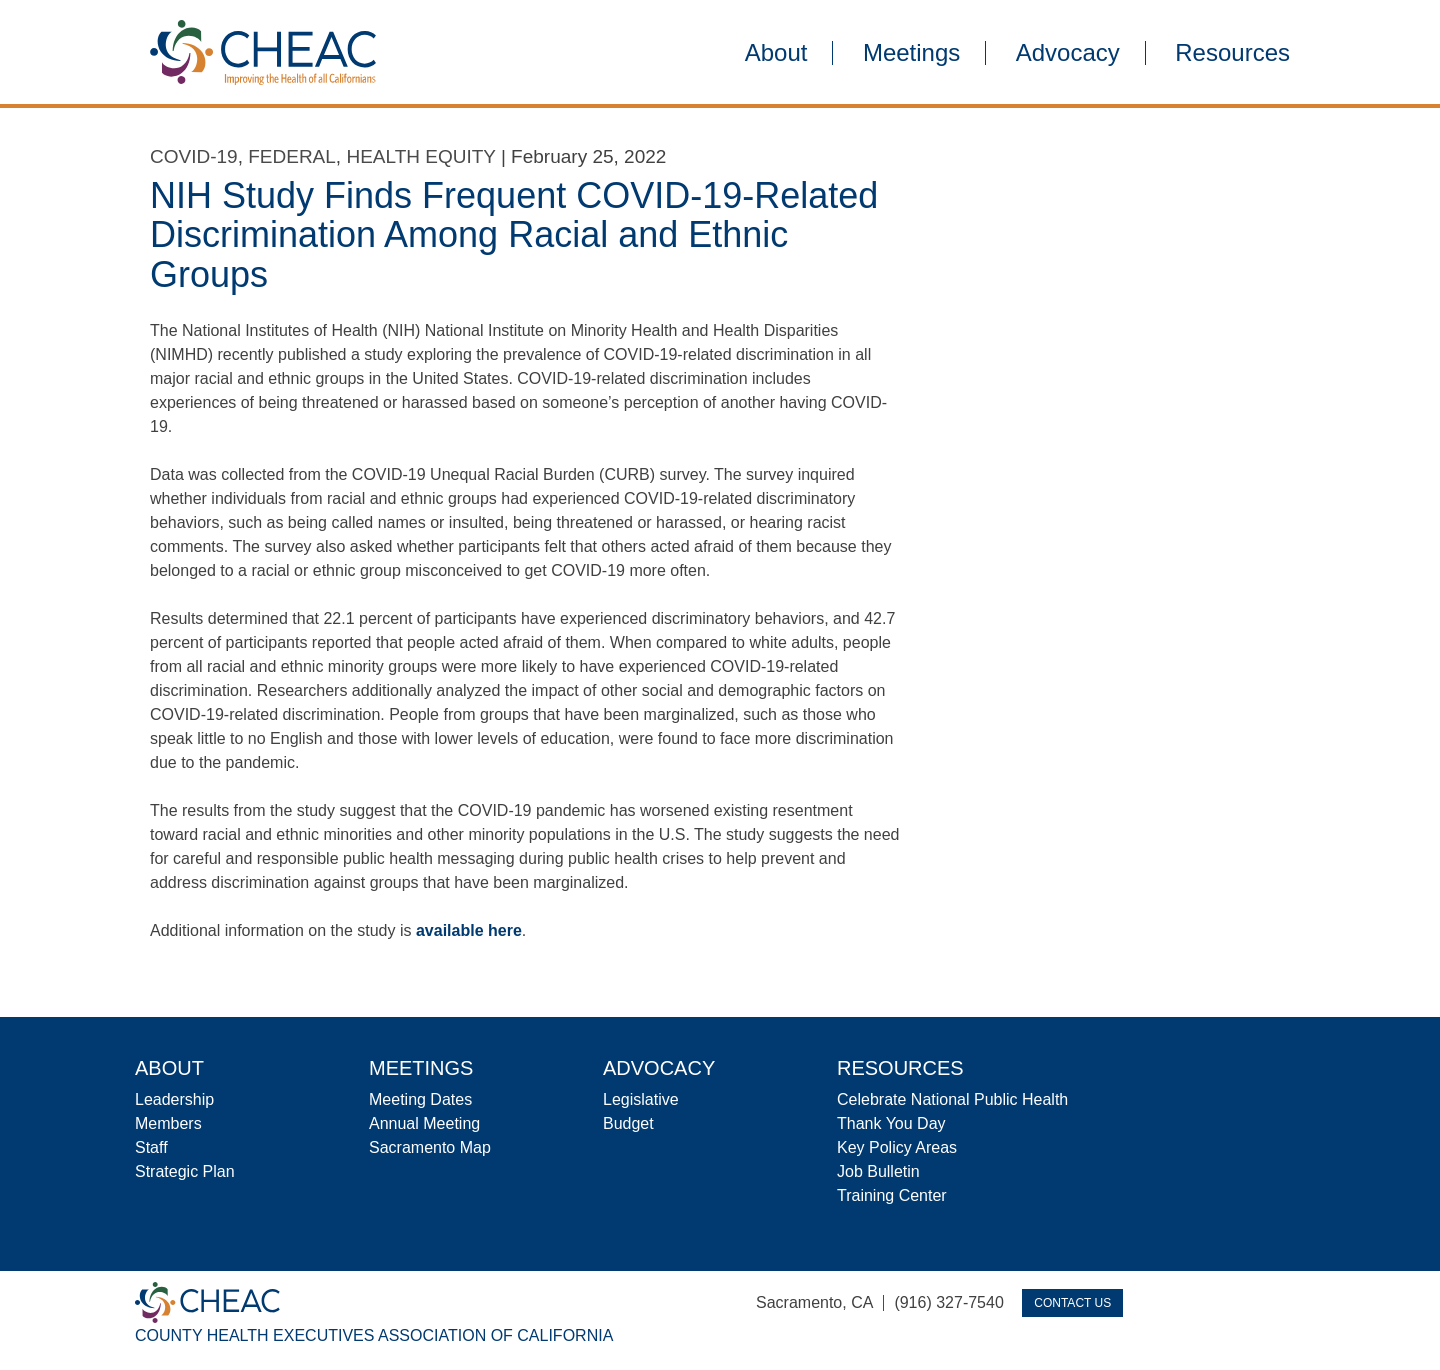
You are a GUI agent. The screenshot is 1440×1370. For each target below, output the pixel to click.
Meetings (911, 53)
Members (168, 1123)
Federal (292, 156)
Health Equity (420, 156)
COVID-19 (194, 156)
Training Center (892, 1195)
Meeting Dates (420, 1099)
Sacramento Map (430, 1147)
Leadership (174, 1099)
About (776, 53)
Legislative (641, 1099)
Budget (628, 1123)
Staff (151, 1147)
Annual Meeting (424, 1123)
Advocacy (1068, 53)
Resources (1232, 53)
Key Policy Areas (897, 1147)
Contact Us (1072, 1303)
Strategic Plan (185, 1171)
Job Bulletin (878, 1171)
